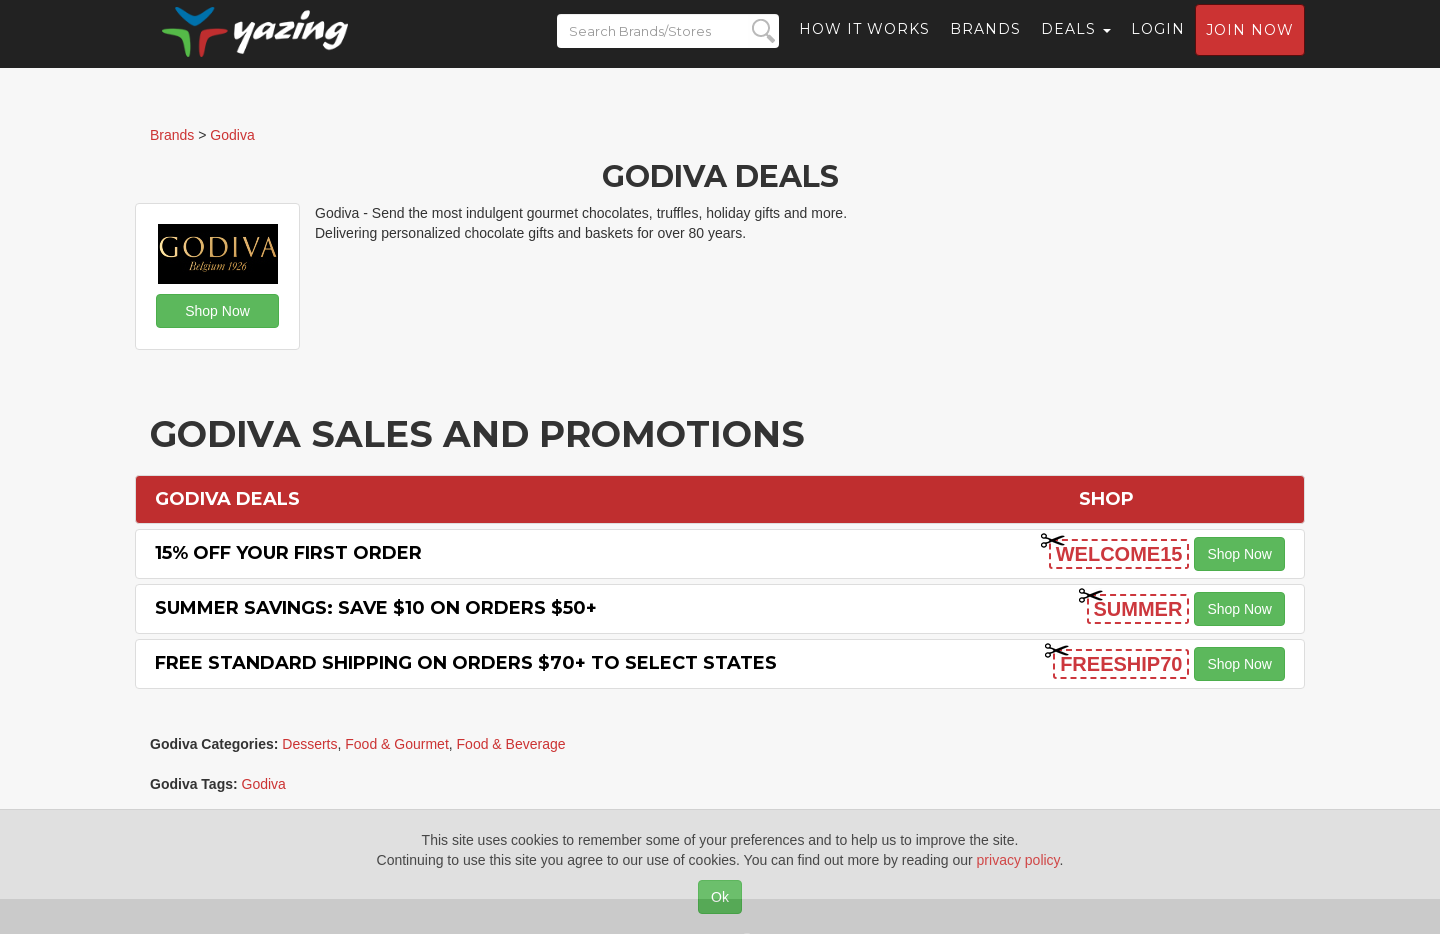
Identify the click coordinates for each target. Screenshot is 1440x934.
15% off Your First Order (288, 553)
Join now (1250, 46)
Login (1158, 45)
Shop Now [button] (217, 311)
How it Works (864, 45)
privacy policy (1018, 860)
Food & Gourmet (397, 744)
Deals (1076, 45)
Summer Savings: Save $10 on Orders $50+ (376, 608)
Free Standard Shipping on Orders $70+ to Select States (466, 663)
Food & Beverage (511, 744)
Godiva (264, 784)
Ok (720, 897)
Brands (985, 45)
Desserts (309, 744)
